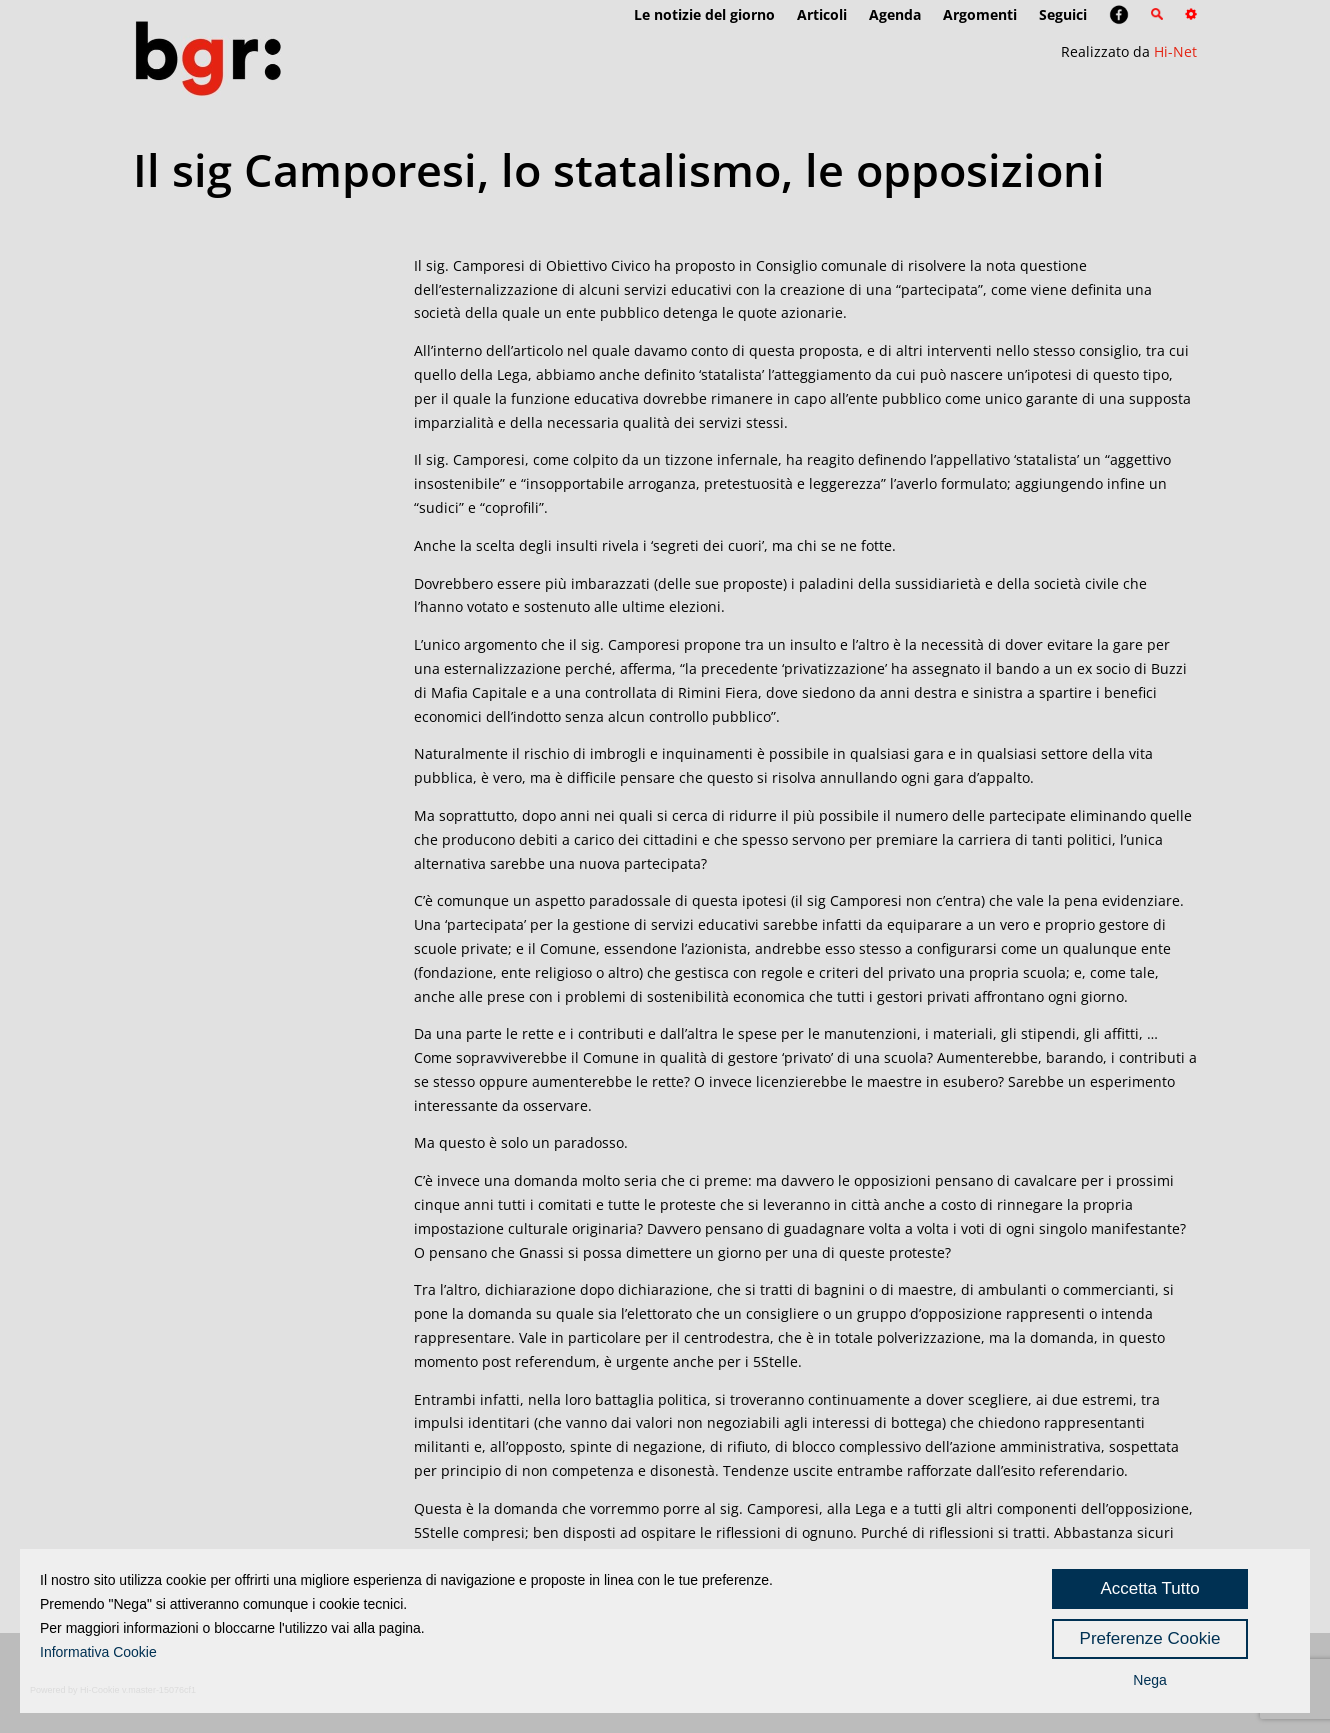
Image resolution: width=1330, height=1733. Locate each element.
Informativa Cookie (98, 1652)
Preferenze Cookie (1150, 1638)
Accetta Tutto (1149, 1588)
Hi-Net (1175, 51)
